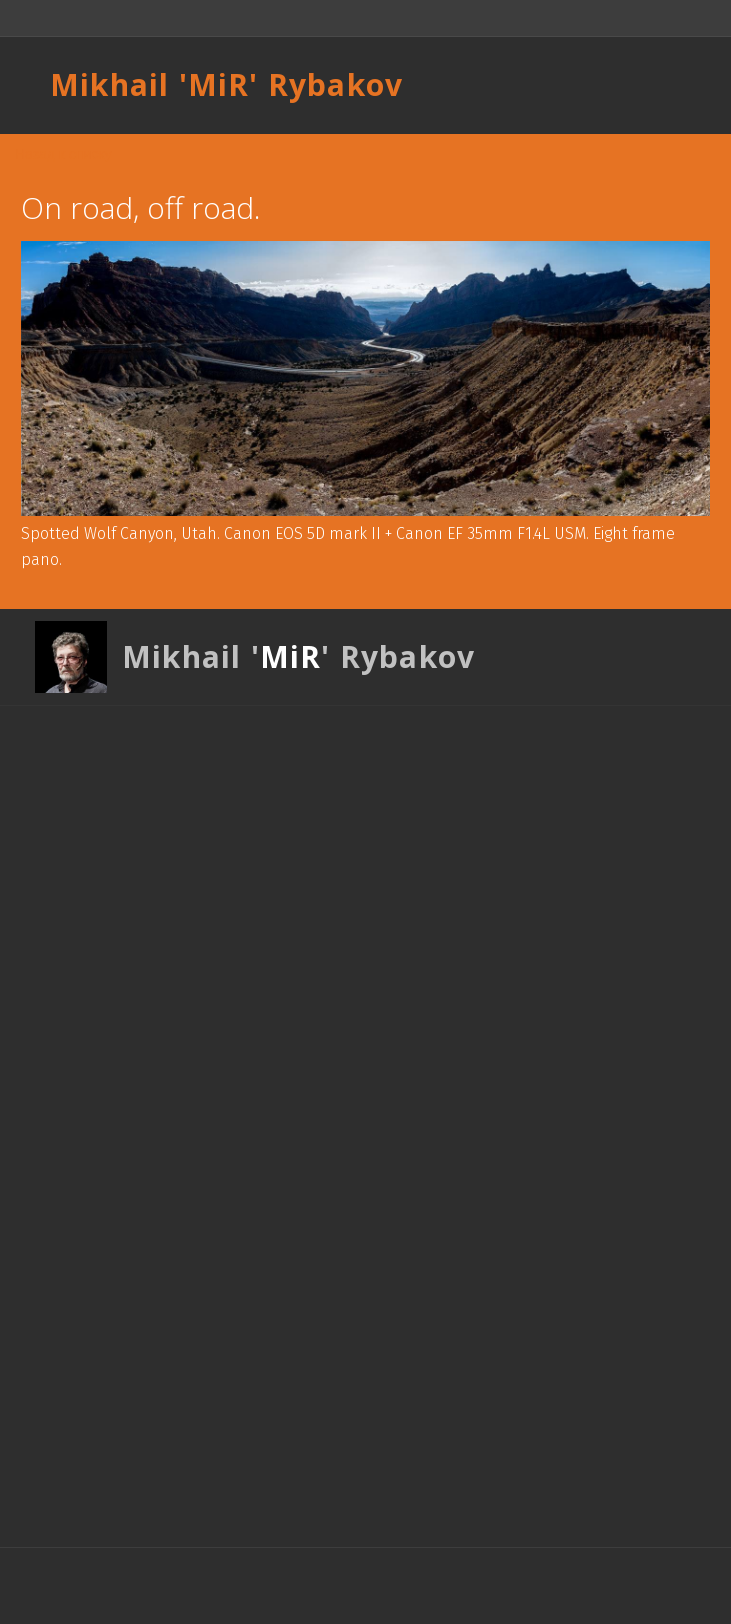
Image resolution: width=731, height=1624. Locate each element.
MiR (219, 84)
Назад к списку (63, 154)
